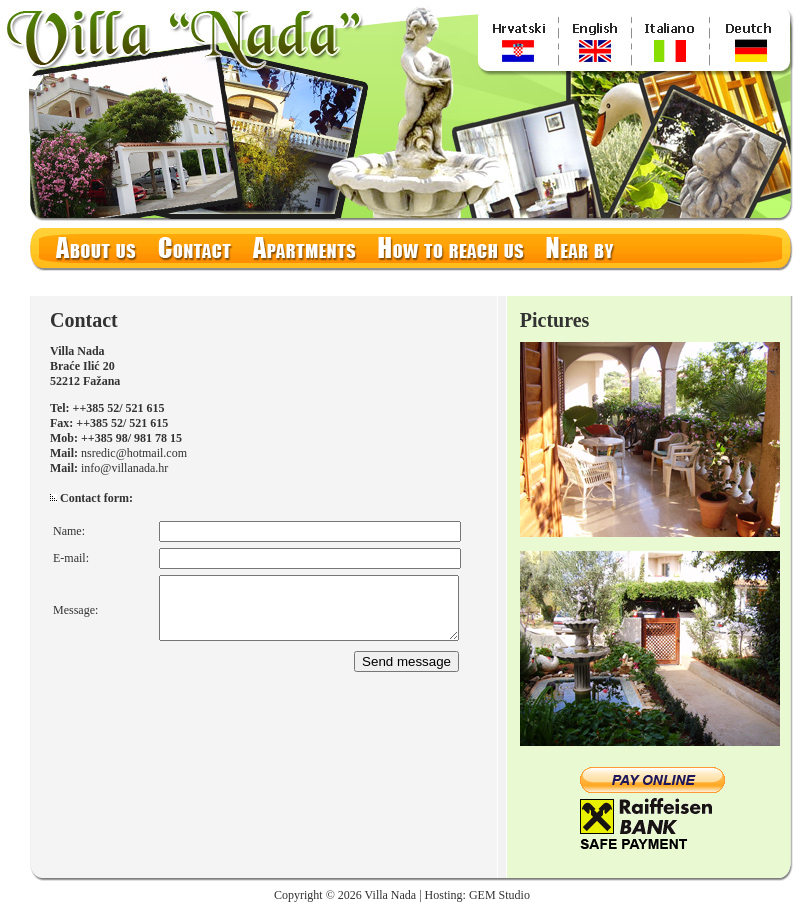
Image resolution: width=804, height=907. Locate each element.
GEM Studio (499, 895)
